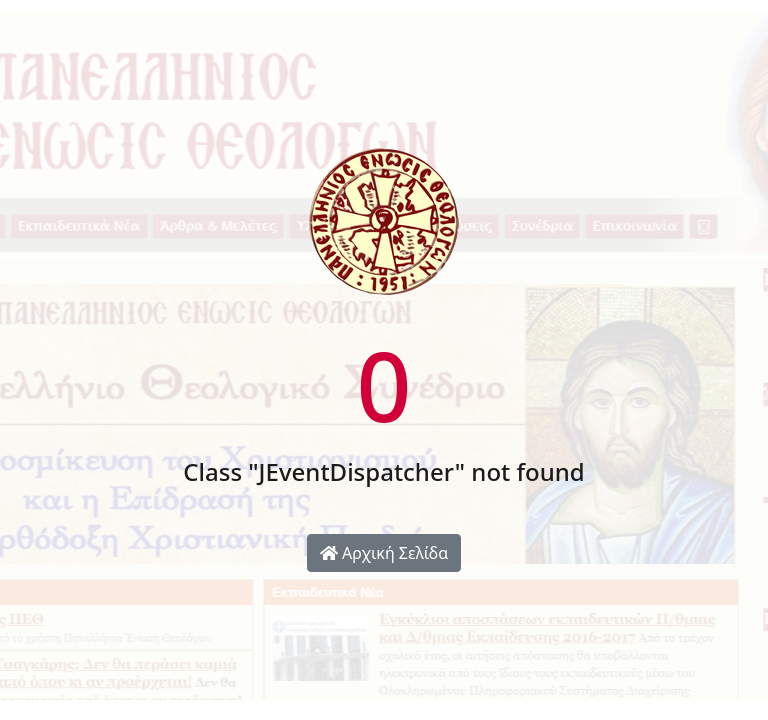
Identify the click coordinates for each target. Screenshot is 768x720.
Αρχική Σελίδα (384, 553)
